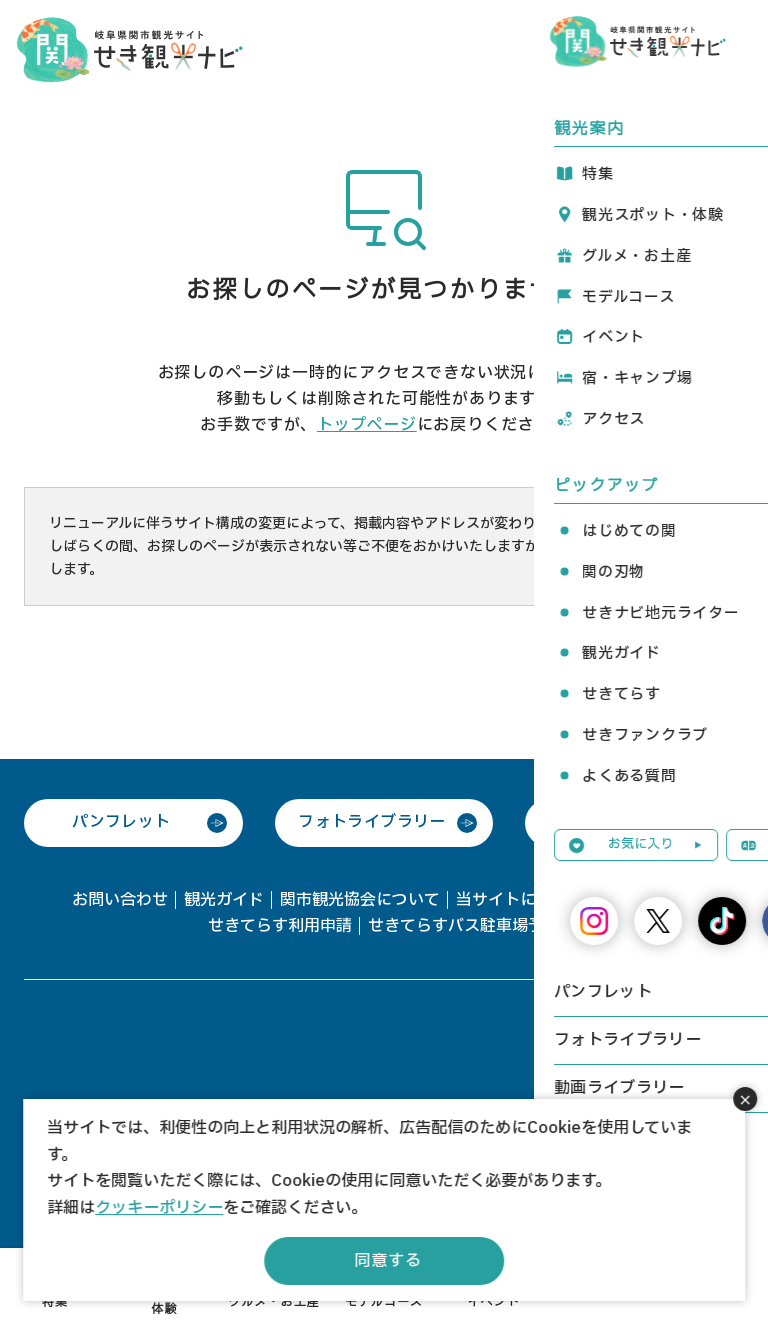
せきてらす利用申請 (280, 926)
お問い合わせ (120, 900)
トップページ (367, 425)
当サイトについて (520, 900)
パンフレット (121, 822)
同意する (387, 1261)
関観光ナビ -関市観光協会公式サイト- (129, 48)
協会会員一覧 (648, 900)
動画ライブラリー (622, 822)
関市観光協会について (360, 900)
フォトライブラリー (372, 822)
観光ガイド (224, 900)
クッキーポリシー (159, 1208)
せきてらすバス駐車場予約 (464, 926)
